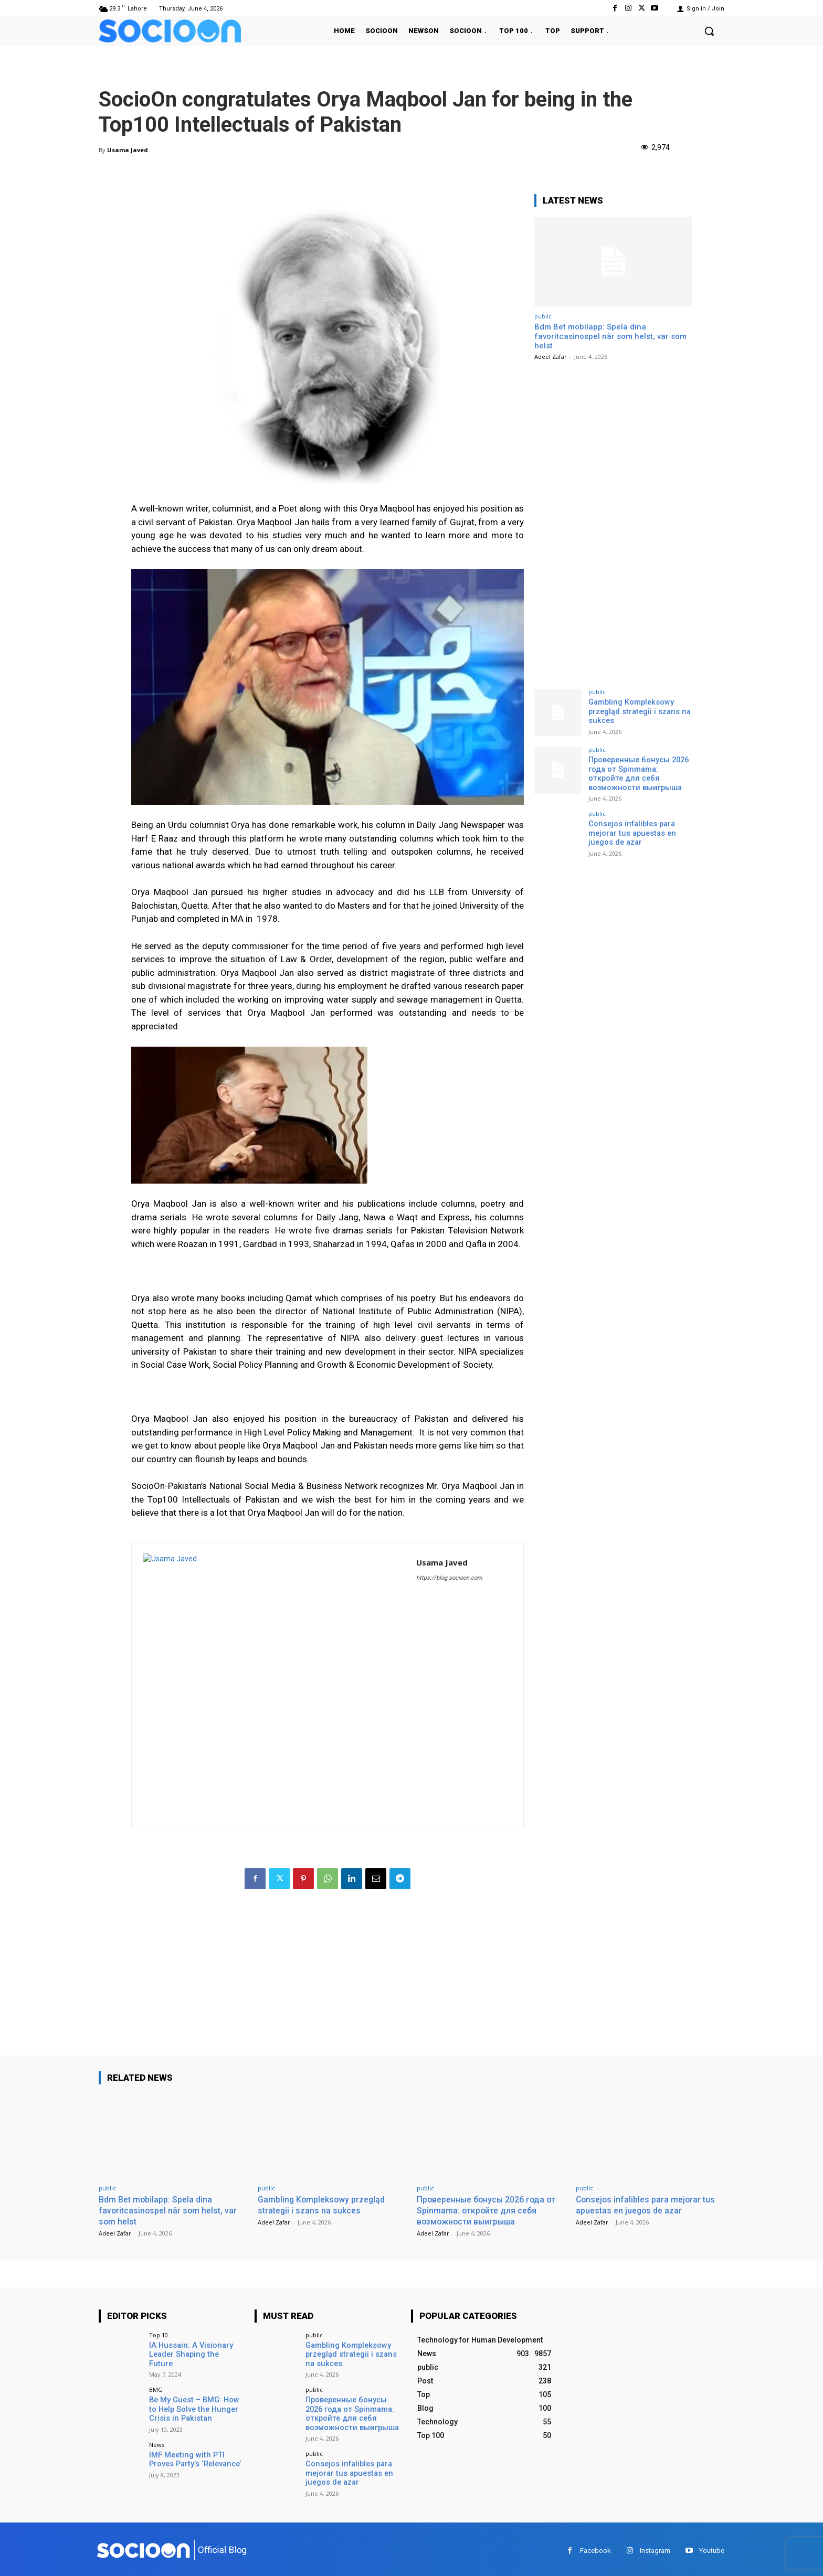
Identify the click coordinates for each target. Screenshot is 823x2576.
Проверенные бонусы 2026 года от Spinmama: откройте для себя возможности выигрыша (639, 772)
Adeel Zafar (550, 356)
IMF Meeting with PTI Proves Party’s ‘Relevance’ (194, 2456)
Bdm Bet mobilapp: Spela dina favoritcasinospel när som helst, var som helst (610, 336)
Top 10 (158, 2334)
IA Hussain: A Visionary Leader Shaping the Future (194, 2348)
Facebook (595, 2547)
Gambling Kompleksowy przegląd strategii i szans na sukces (637, 711)
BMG (156, 2388)
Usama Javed (127, 150)
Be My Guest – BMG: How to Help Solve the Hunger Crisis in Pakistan (195, 2407)
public (543, 316)
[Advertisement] (327, 1982)
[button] (709, 31)
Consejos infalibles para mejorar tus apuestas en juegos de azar (630, 831)
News (156, 2442)
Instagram (655, 2547)
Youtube (711, 2547)
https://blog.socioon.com (449, 1577)
